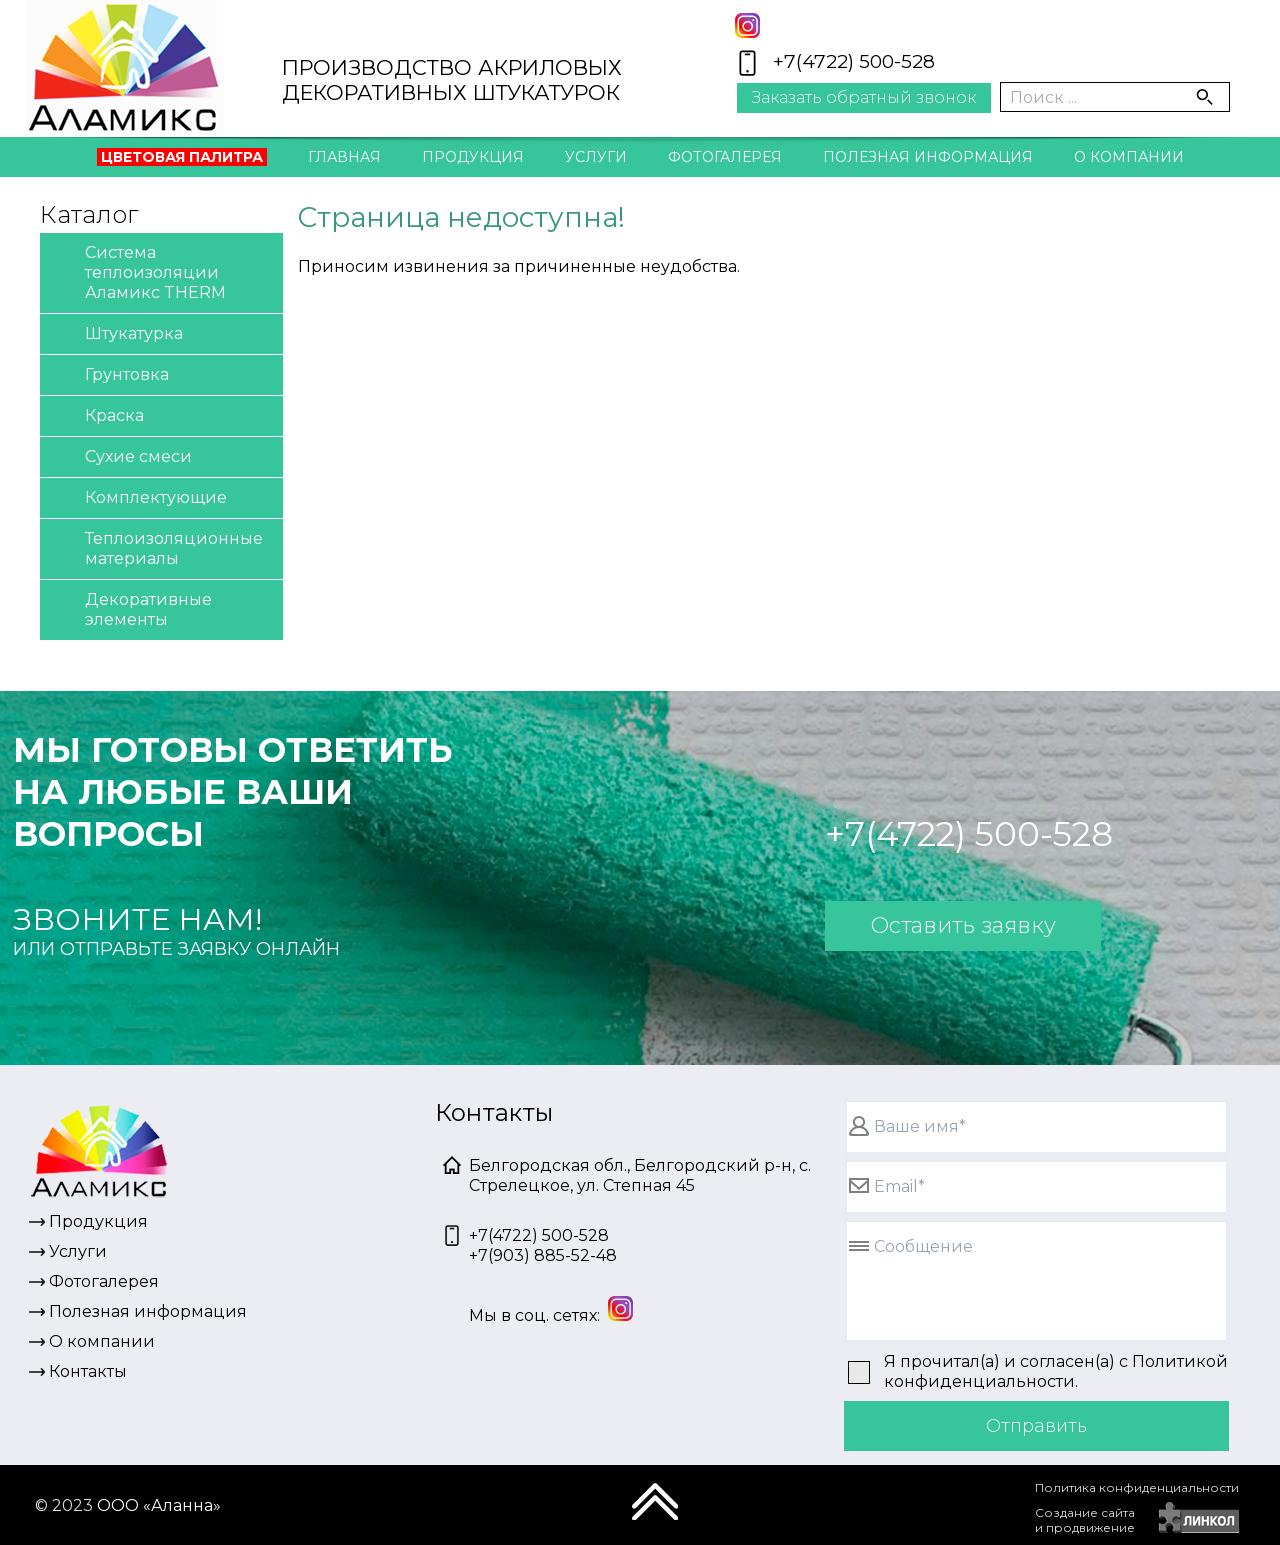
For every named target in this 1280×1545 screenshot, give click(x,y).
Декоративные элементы (131, 608)
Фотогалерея (725, 157)
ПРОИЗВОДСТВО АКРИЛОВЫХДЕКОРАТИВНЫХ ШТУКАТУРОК (452, 80)
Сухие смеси (121, 457)
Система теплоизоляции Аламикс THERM (138, 271)
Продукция (473, 157)
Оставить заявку (963, 925)
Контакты (640, 201)
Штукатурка (116, 334)
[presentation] (881, 1510)
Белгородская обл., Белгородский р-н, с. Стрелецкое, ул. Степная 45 (640, 1175)
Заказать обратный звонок (864, 97)
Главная (344, 157)
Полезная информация (928, 157)
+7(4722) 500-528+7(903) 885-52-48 (543, 1245)
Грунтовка (109, 375)
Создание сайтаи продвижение (1085, 1520)
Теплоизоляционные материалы (156, 547)
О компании (1129, 157)
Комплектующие (138, 498)
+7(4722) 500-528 (854, 61)
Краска (97, 416)
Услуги (596, 157)
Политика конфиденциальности (1137, 1487)
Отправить (1036, 1426)
